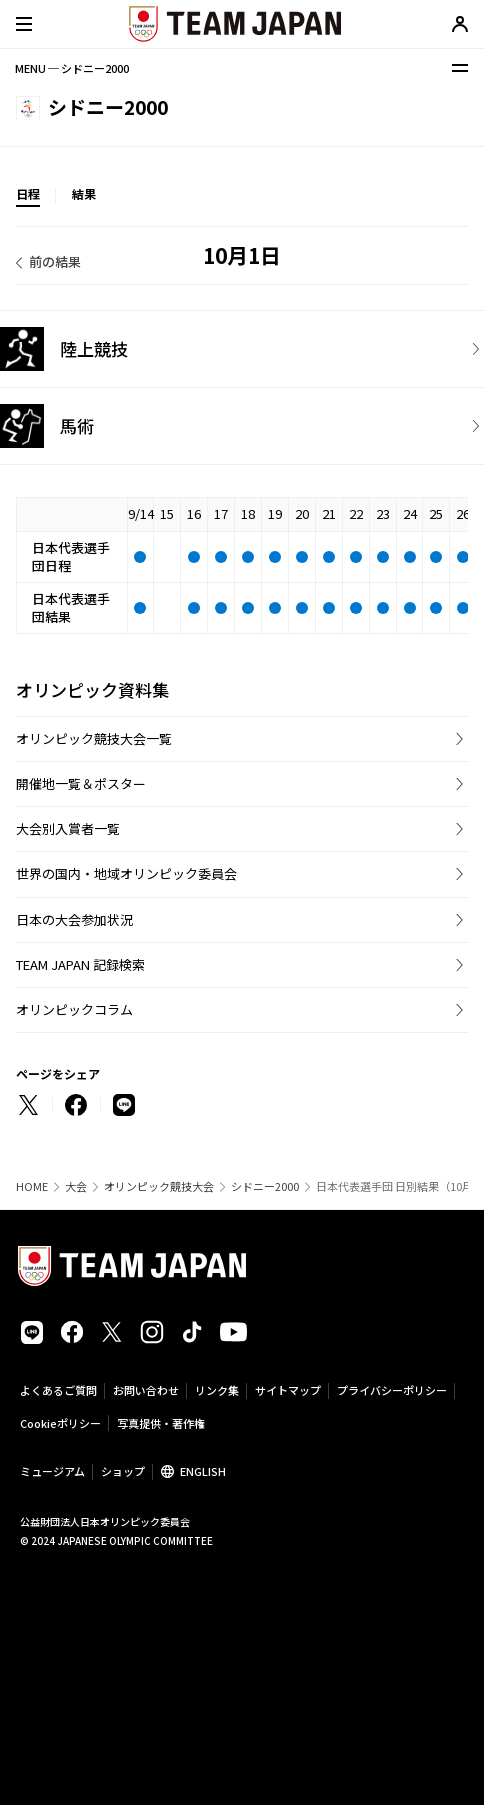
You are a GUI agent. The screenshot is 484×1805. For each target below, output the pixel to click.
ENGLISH (203, 1471)
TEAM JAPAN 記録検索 (80, 964)
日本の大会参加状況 (74, 919)
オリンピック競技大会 (159, 1186)
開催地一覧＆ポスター (81, 783)
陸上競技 (94, 348)
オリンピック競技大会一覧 (94, 738)
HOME (32, 1186)
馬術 (77, 425)
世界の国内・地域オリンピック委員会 (126, 873)
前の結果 (55, 261)
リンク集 (217, 1390)
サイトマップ (288, 1390)
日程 (28, 193)
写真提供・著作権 (161, 1423)
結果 (84, 193)
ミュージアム (52, 1471)
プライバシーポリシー (392, 1390)
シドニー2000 (265, 1186)
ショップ (123, 1471)
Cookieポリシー (60, 1423)
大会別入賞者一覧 (68, 828)
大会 (76, 1186)
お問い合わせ (146, 1390)
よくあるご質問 (58, 1390)
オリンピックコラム (74, 1009)
